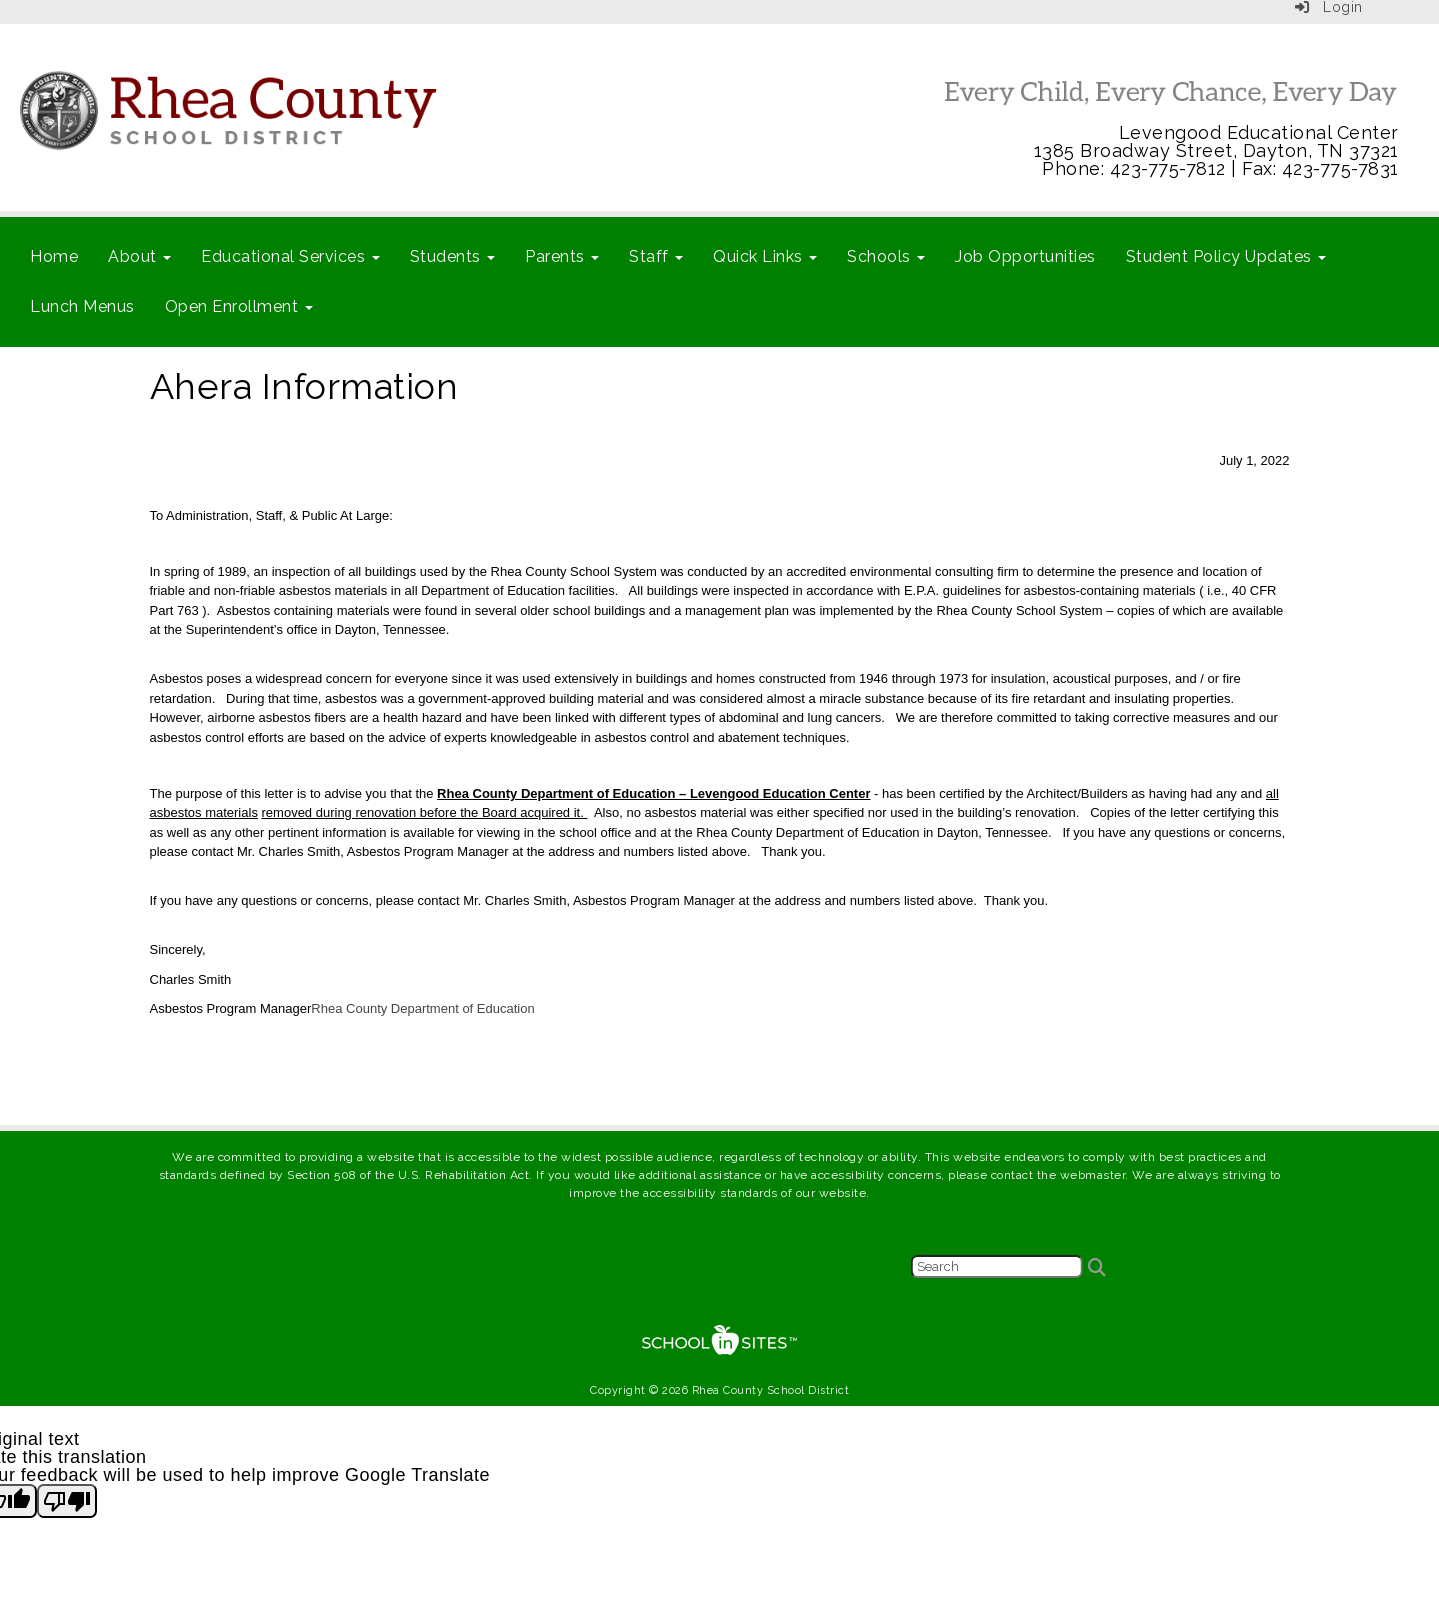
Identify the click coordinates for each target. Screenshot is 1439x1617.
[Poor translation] (67, 1501)
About (139, 256)
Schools (886, 256)
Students (453, 256)
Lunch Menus (82, 306)
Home (54, 256)
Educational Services (290, 256)
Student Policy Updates (1226, 256)
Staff (656, 256)
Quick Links (765, 256)
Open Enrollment (239, 306)
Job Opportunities (1025, 256)
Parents (562, 256)
